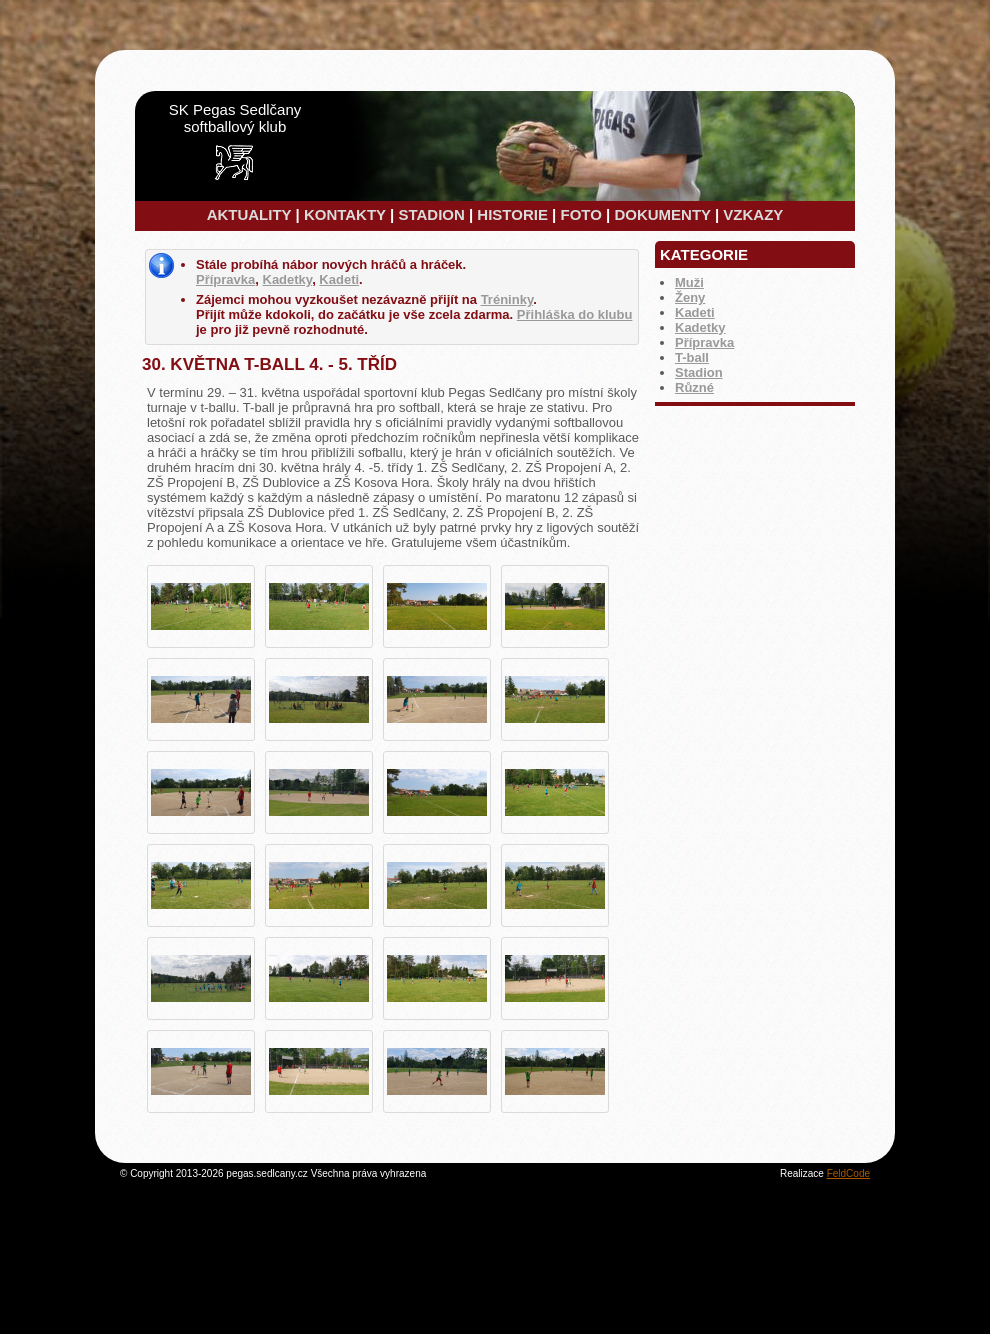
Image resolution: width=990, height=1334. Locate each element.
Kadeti (695, 312)
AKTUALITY (249, 214)
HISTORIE (512, 214)
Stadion (699, 372)
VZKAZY (753, 214)
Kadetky (700, 327)
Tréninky (507, 299)
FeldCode (848, 1173)
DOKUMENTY (662, 214)
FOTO (580, 214)
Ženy (690, 297)
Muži (689, 282)
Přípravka (704, 342)
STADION (431, 214)
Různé (694, 387)
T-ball (692, 357)
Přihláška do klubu (575, 314)
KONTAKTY (345, 214)
